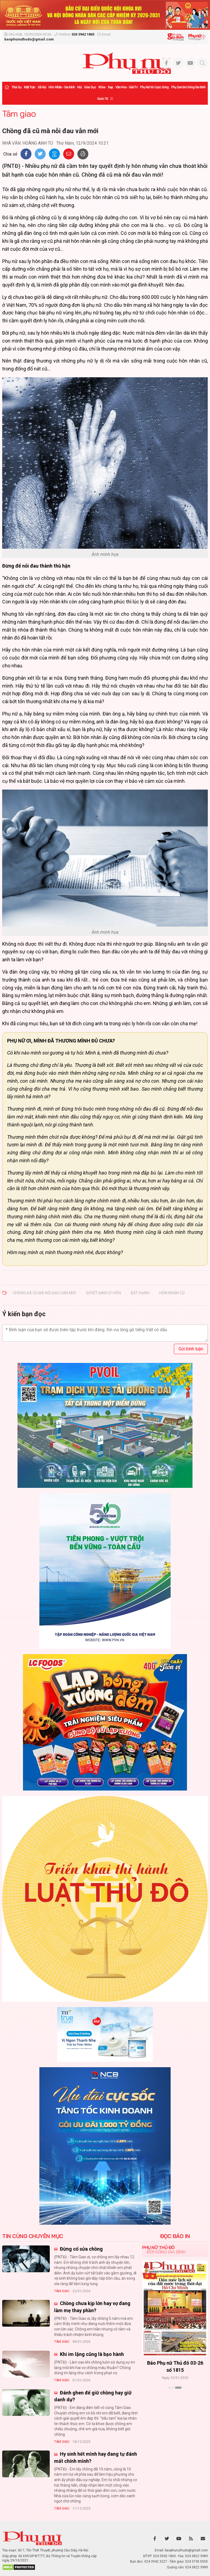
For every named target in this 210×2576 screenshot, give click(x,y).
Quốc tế (102, 99)
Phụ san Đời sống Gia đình (188, 87)
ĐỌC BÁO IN (175, 2236)
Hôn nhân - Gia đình (61, 87)
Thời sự (16, 87)
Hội (79, 87)
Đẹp (110, 87)
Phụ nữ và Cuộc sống (154, 87)
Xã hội (42, 87)
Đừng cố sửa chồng (81, 2249)
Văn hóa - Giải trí (126, 87)
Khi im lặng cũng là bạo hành (91, 2354)
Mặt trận (29, 87)
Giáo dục (90, 87)
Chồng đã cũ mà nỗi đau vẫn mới (44, 1293)
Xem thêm (175, 2397)
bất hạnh (140, 1293)
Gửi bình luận (191, 1348)
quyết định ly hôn (103, 1293)
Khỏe (101, 87)
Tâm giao (19, 113)
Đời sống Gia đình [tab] (166, 2252)
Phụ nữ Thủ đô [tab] (158, 2247)
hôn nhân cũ (172, 1293)
